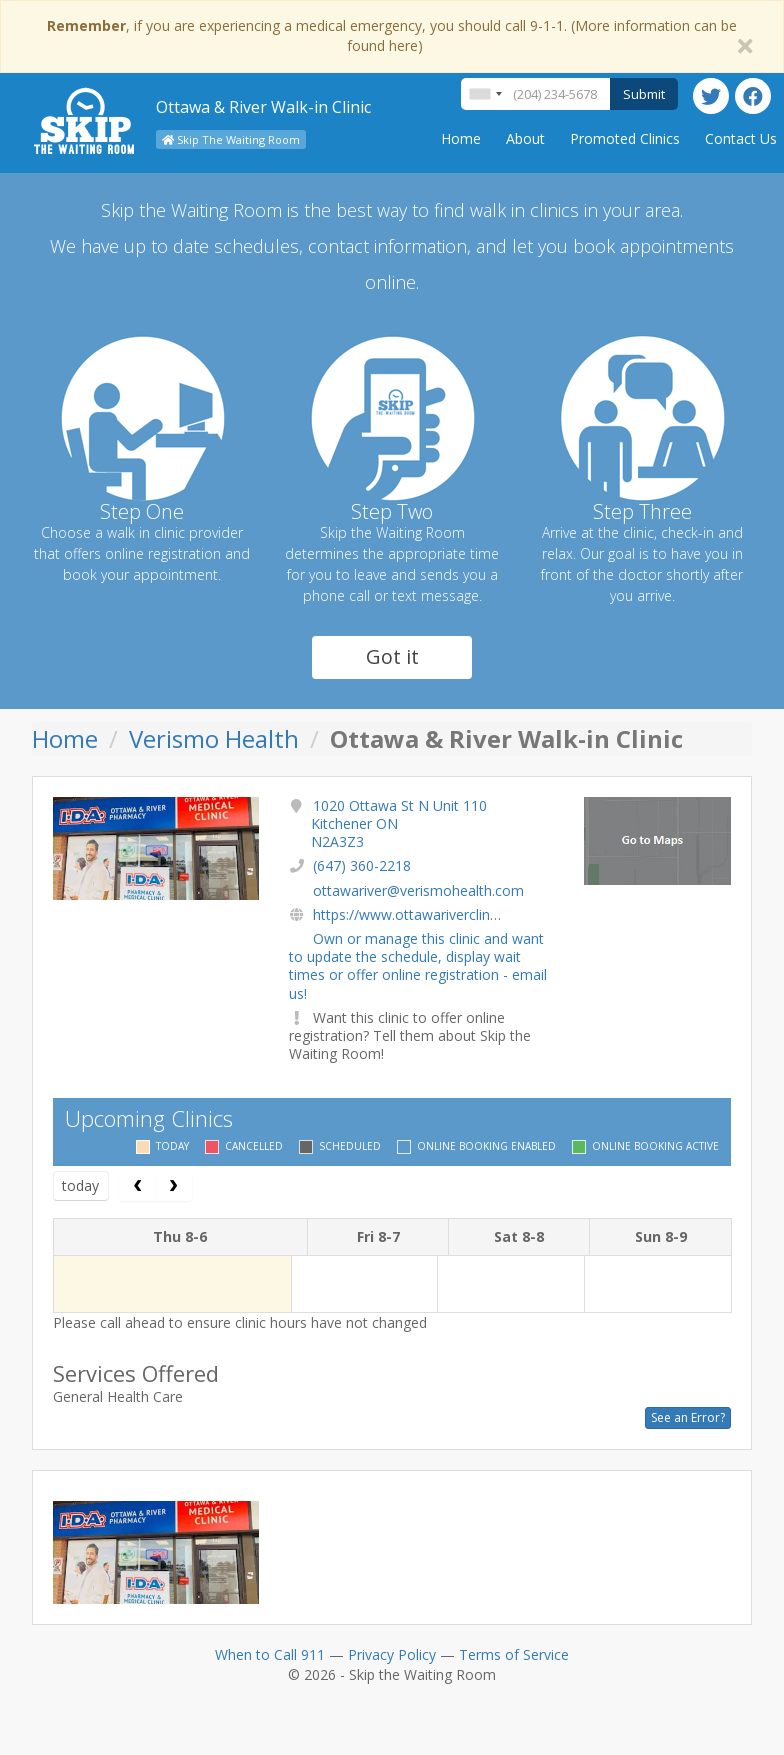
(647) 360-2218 (362, 865)
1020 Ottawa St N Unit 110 (399, 823)
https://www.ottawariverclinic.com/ (425, 914)
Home (461, 138)
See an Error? (688, 1417)
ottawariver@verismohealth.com (418, 890)
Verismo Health (214, 738)
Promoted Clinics (625, 138)
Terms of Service (514, 1654)
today (80, 1185)
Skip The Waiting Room (231, 139)
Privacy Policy (392, 1654)
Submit (644, 94)
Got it (392, 656)
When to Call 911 (270, 1654)
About (525, 138)
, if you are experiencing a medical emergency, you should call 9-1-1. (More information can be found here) (392, 35)
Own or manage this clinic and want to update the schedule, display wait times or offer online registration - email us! (418, 966)
